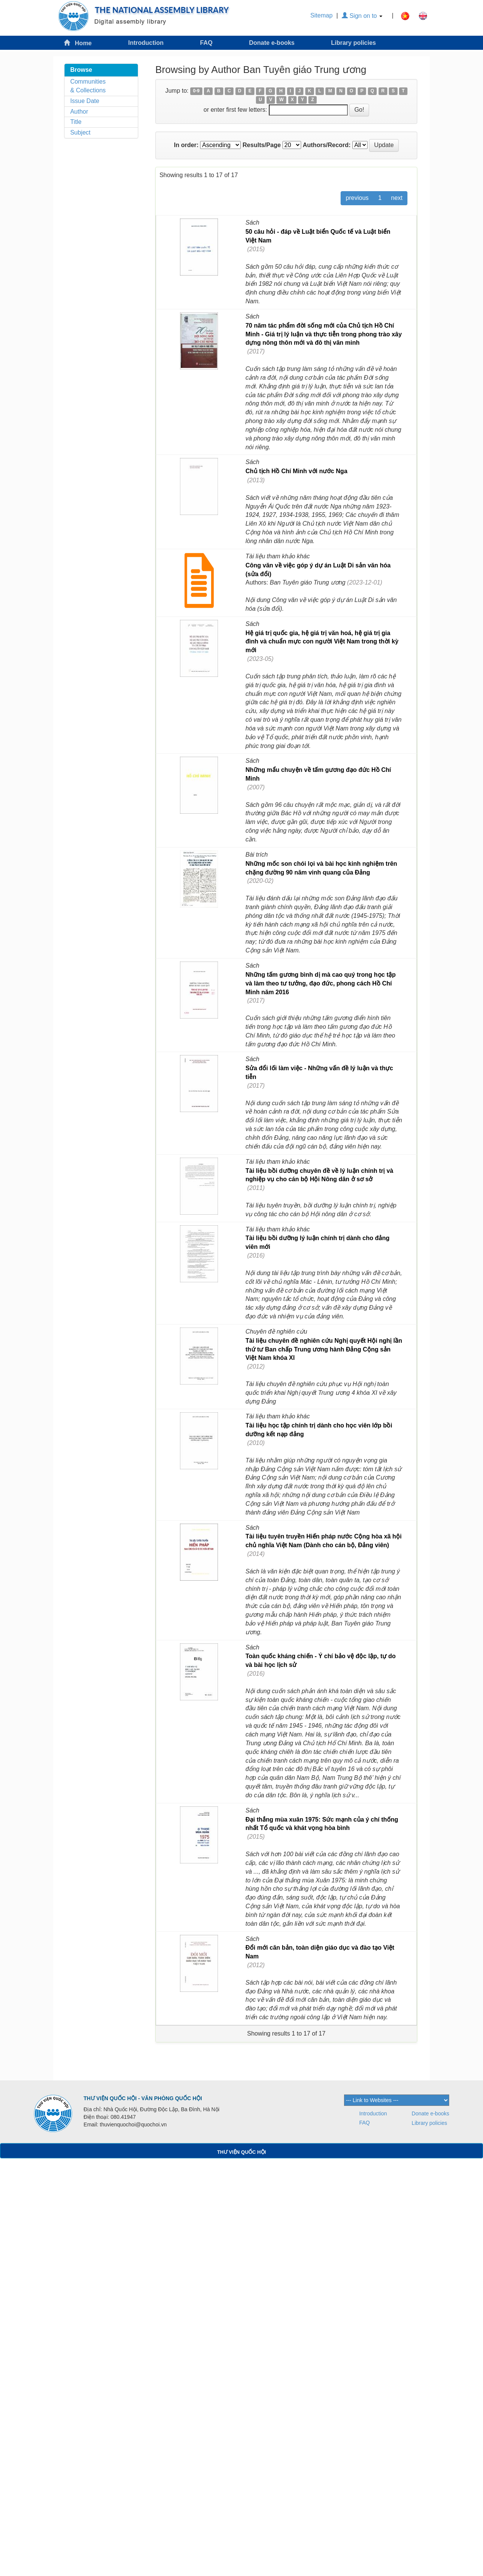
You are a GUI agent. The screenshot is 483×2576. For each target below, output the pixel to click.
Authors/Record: (326, 145)
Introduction (146, 43)
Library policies (353, 43)
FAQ (206, 43)
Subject (80, 132)
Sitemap (321, 15)
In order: (186, 145)
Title (76, 122)
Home (78, 42)
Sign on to (362, 16)
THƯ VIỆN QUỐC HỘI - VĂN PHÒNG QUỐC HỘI (143, 2098)
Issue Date (84, 101)
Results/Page (262, 145)
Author (79, 111)
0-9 (196, 91)
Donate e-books (272, 43)
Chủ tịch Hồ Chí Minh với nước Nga (296, 471)
